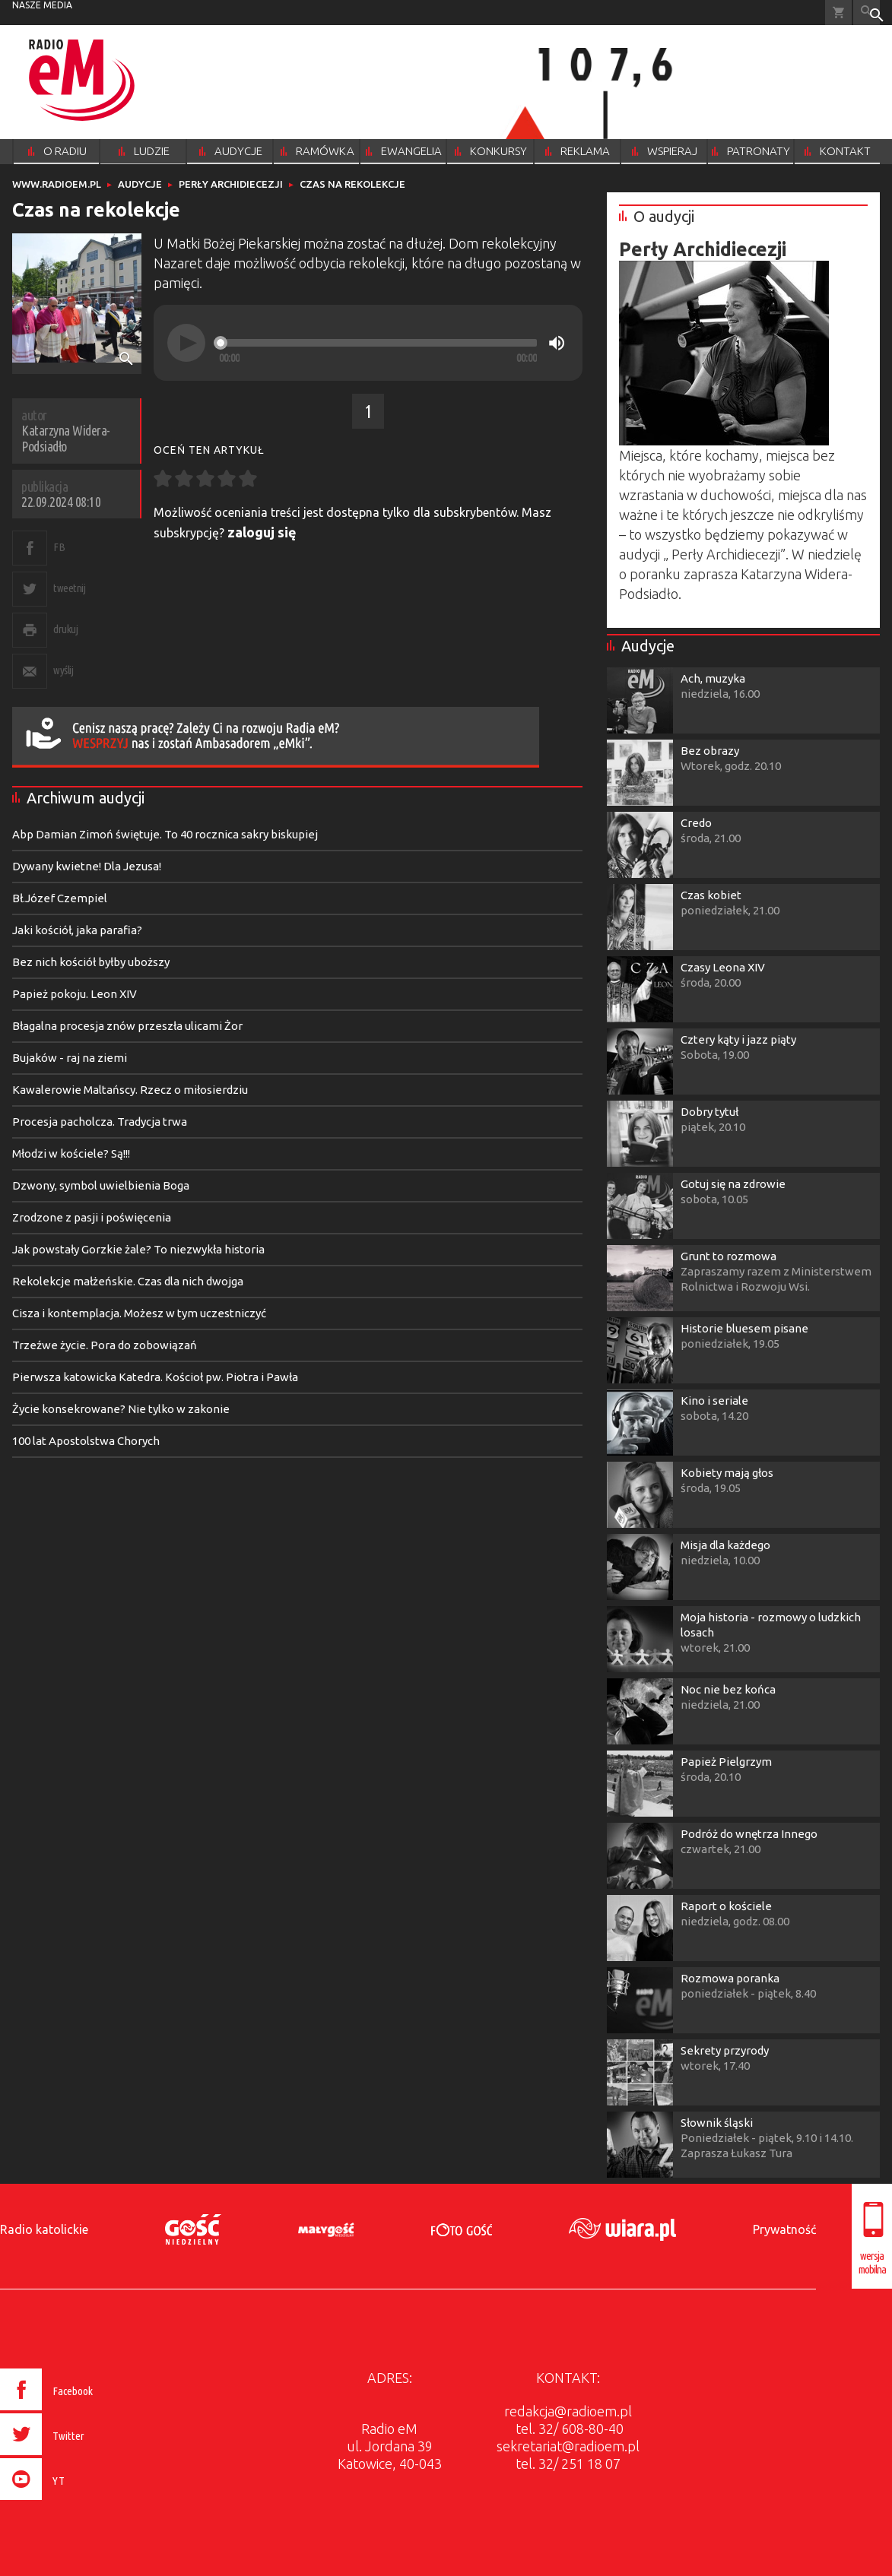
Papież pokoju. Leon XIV (74, 993)
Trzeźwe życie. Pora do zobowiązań (104, 1345)
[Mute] (556, 342)
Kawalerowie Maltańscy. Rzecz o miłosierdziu (130, 1089)
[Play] (186, 343)
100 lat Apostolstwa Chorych (86, 1440)
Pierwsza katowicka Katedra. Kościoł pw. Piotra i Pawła (155, 1376)
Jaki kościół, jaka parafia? (77, 930)
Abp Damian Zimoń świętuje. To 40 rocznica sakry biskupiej (165, 834)
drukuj (65, 629)
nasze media (42, 5)
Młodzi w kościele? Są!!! (71, 1153)
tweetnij (69, 587)
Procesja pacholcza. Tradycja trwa (99, 1121)
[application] (368, 343)
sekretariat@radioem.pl (568, 2446)
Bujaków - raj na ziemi (69, 1057)
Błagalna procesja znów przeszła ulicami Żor (127, 1025)
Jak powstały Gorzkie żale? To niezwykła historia (138, 1249)
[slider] (378, 343)
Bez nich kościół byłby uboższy (91, 961)
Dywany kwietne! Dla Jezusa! (86, 866)
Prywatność (784, 2229)
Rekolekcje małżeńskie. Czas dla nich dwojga (127, 1281)
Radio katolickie (44, 2229)
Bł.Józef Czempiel (59, 898)
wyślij (63, 670)
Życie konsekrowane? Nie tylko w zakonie (121, 1408)
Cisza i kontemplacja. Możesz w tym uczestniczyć (139, 1313)
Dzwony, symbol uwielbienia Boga (100, 1185)
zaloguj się (262, 532)
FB (59, 546)
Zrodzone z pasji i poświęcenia (91, 1217)
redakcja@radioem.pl (568, 2411)
